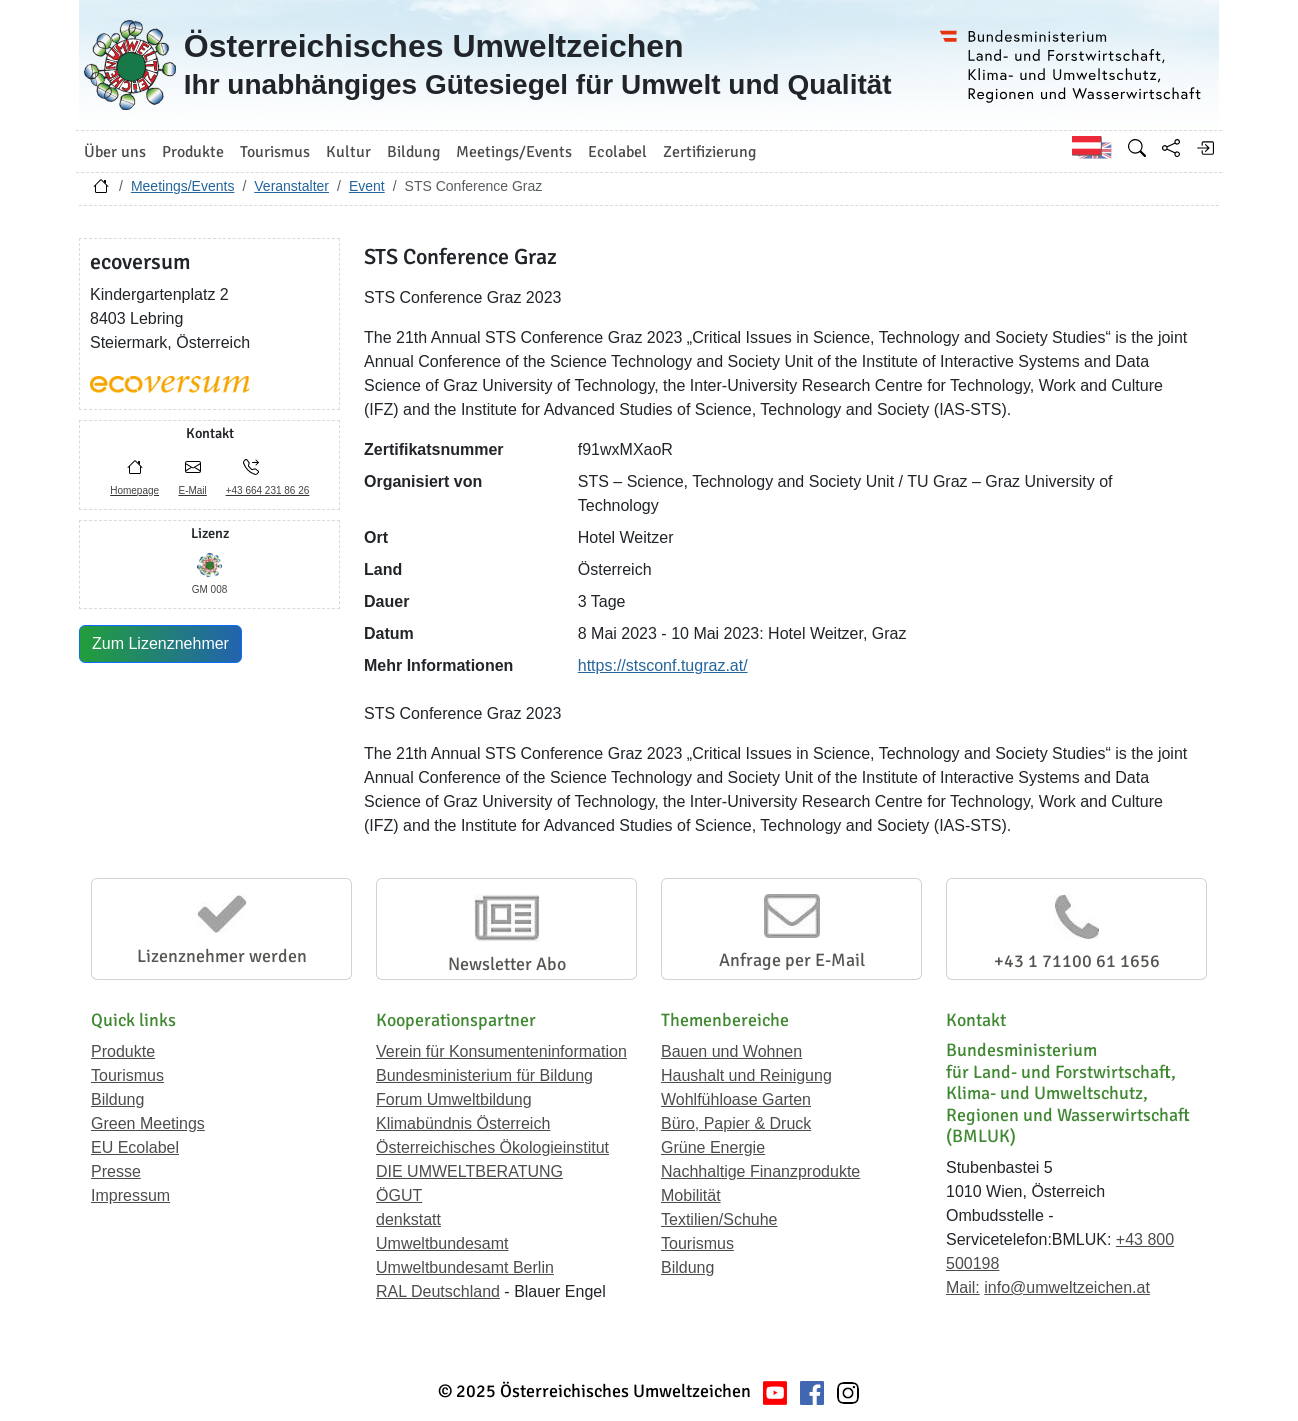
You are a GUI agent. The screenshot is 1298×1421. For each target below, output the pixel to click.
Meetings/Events (183, 186)
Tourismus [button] (275, 152)
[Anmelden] (1205, 148)
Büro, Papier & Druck (736, 1123)
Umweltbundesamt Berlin (465, 1267)
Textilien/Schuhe (719, 1219)
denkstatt (408, 1219)
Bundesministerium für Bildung (484, 1075)
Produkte (123, 1051)
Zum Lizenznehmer (160, 643)
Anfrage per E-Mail (792, 960)
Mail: (963, 1287)
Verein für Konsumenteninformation (501, 1051)
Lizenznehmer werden (222, 956)
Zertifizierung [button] (709, 152)
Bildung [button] (413, 152)
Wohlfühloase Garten (736, 1099)
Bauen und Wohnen (731, 1051)
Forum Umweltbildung (454, 1099)
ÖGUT (399, 1195)
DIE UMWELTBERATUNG (469, 1171)
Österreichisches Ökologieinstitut (492, 1147)
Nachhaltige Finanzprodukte (760, 1171)
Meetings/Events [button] (514, 152)
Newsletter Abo (507, 964)
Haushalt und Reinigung (746, 1075)
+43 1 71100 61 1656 (1077, 961)
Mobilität (691, 1195)
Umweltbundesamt (442, 1243)
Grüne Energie (713, 1147)
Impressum (130, 1195)
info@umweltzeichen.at (1067, 1287)
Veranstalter (291, 186)
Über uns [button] (115, 152)
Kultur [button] (348, 152)
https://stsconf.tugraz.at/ (663, 665)
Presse (116, 1171)
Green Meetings (148, 1123)
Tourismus (127, 1075)
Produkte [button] (193, 152)
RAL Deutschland (438, 1291)
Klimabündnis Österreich (463, 1123)
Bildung (117, 1099)
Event (367, 186)
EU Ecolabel (135, 1147)
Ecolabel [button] (617, 152)
